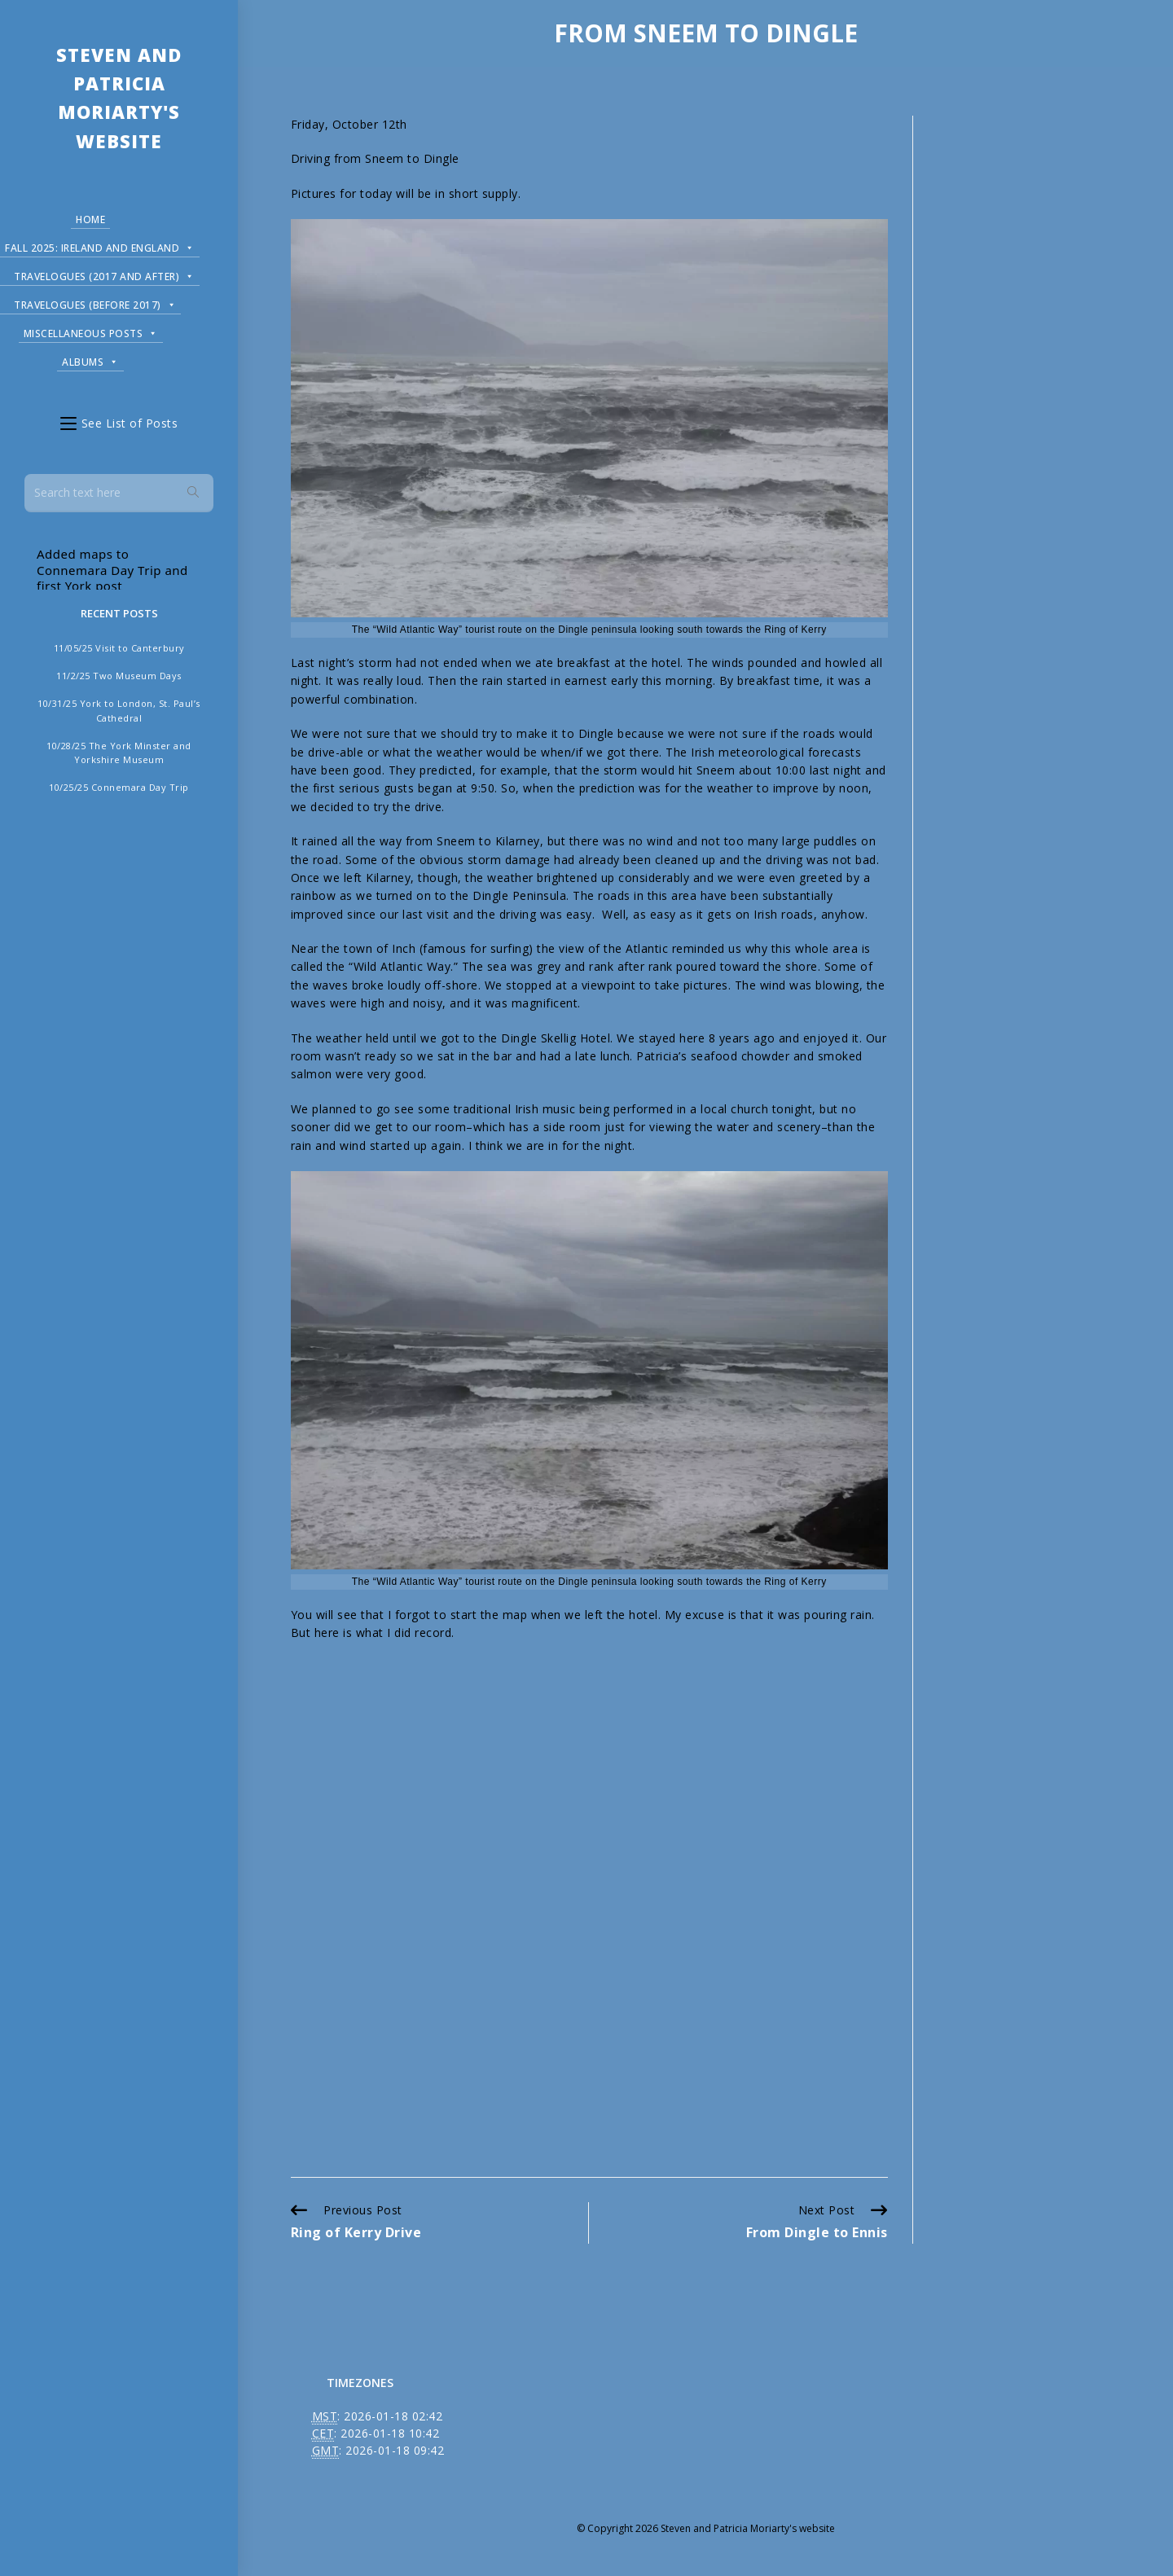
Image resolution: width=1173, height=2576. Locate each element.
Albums (90, 359)
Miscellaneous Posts (91, 331)
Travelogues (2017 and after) (104, 274)
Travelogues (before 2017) (95, 302)
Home (90, 219)
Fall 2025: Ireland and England (100, 245)
